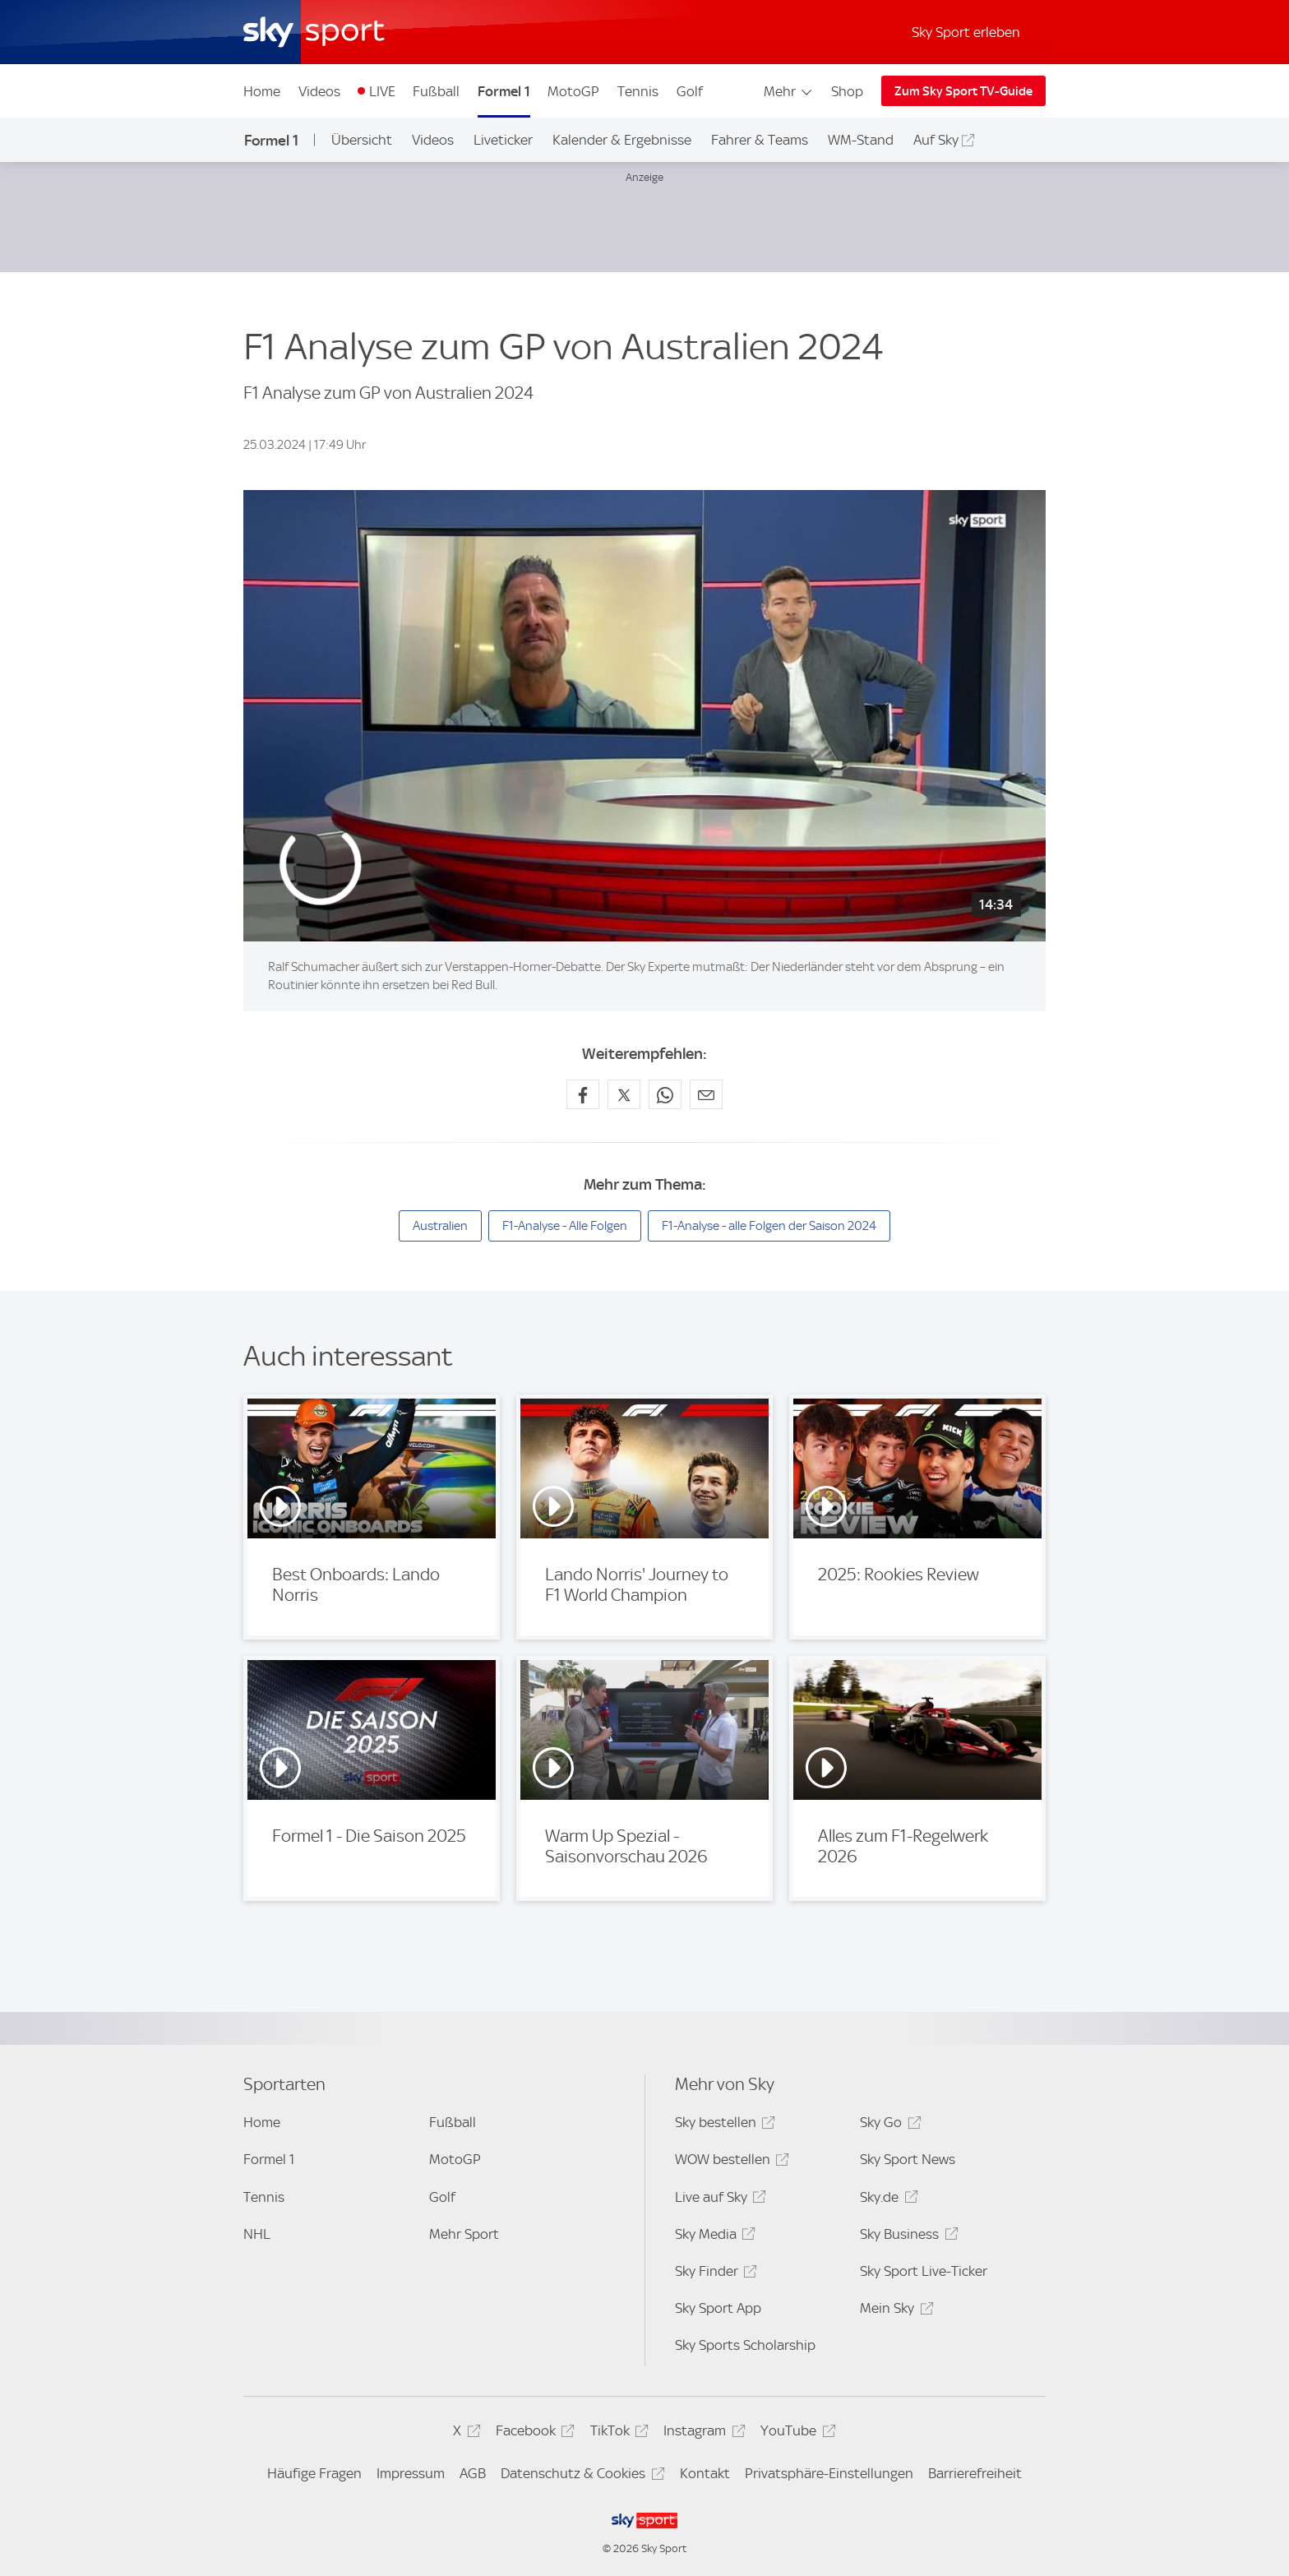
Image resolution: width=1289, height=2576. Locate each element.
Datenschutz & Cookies (580, 2476)
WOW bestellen (729, 2162)
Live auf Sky (718, 2200)
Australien (440, 1226)
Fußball (436, 91)
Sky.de (886, 2200)
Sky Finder (713, 2274)
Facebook (533, 2433)
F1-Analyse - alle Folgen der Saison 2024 (769, 1226)
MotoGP (573, 91)
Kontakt (705, 2473)
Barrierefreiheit (975, 2473)
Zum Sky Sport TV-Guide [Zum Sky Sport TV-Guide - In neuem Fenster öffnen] (963, 91)
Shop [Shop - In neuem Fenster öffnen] (847, 91)
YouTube (795, 2433)
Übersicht (361, 140)
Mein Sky (894, 2311)
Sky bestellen (722, 2125)
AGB (473, 2473)
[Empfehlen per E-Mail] (706, 1094)
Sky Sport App (718, 2308)
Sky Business (906, 2237)
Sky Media (713, 2237)
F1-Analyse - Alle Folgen (564, 1226)
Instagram (701, 2433)
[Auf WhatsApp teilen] (665, 1094)
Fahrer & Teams (759, 140)
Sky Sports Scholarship (745, 2345)
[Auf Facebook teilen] (582, 1094)
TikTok (617, 2433)
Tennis (637, 91)
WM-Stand (861, 140)
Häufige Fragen (314, 2473)
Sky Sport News (907, 2159)
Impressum (411, 2473)
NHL (256, 2234)
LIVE (382, 91)
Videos (319, 91)
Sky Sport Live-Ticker (923, 2271)
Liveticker (503, 140)
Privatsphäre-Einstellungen (829, 2473)
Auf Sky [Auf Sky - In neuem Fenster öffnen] (936, 140)
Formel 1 (504, 91)
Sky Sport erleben (966, 32)
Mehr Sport (464, 2234)
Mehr (789, 91)
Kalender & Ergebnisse (621, 140)
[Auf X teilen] (624, 1094)
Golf (690, 91)
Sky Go (888, 2125)
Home (261, 91)
